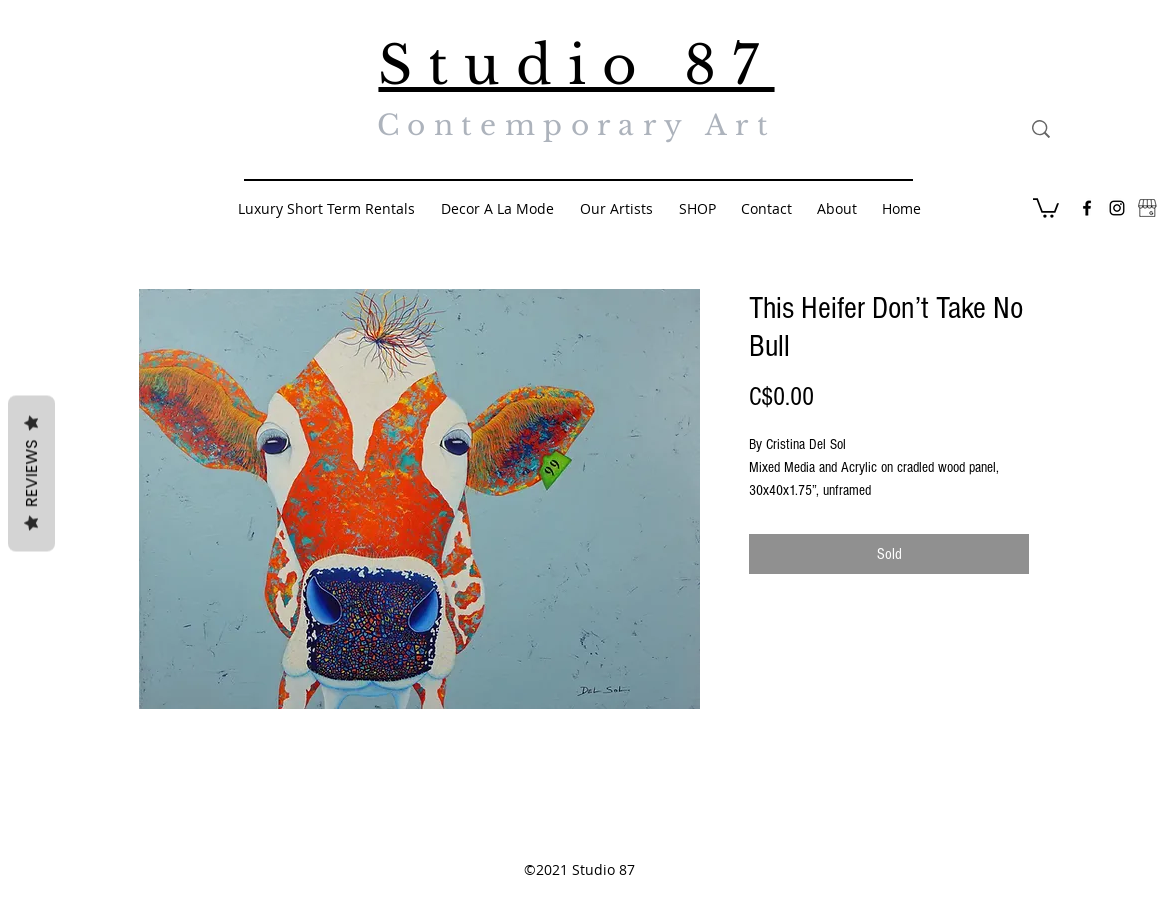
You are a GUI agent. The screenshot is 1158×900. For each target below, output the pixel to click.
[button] (1046, 207)
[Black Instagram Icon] (1117, 208)
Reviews (31, 474)
